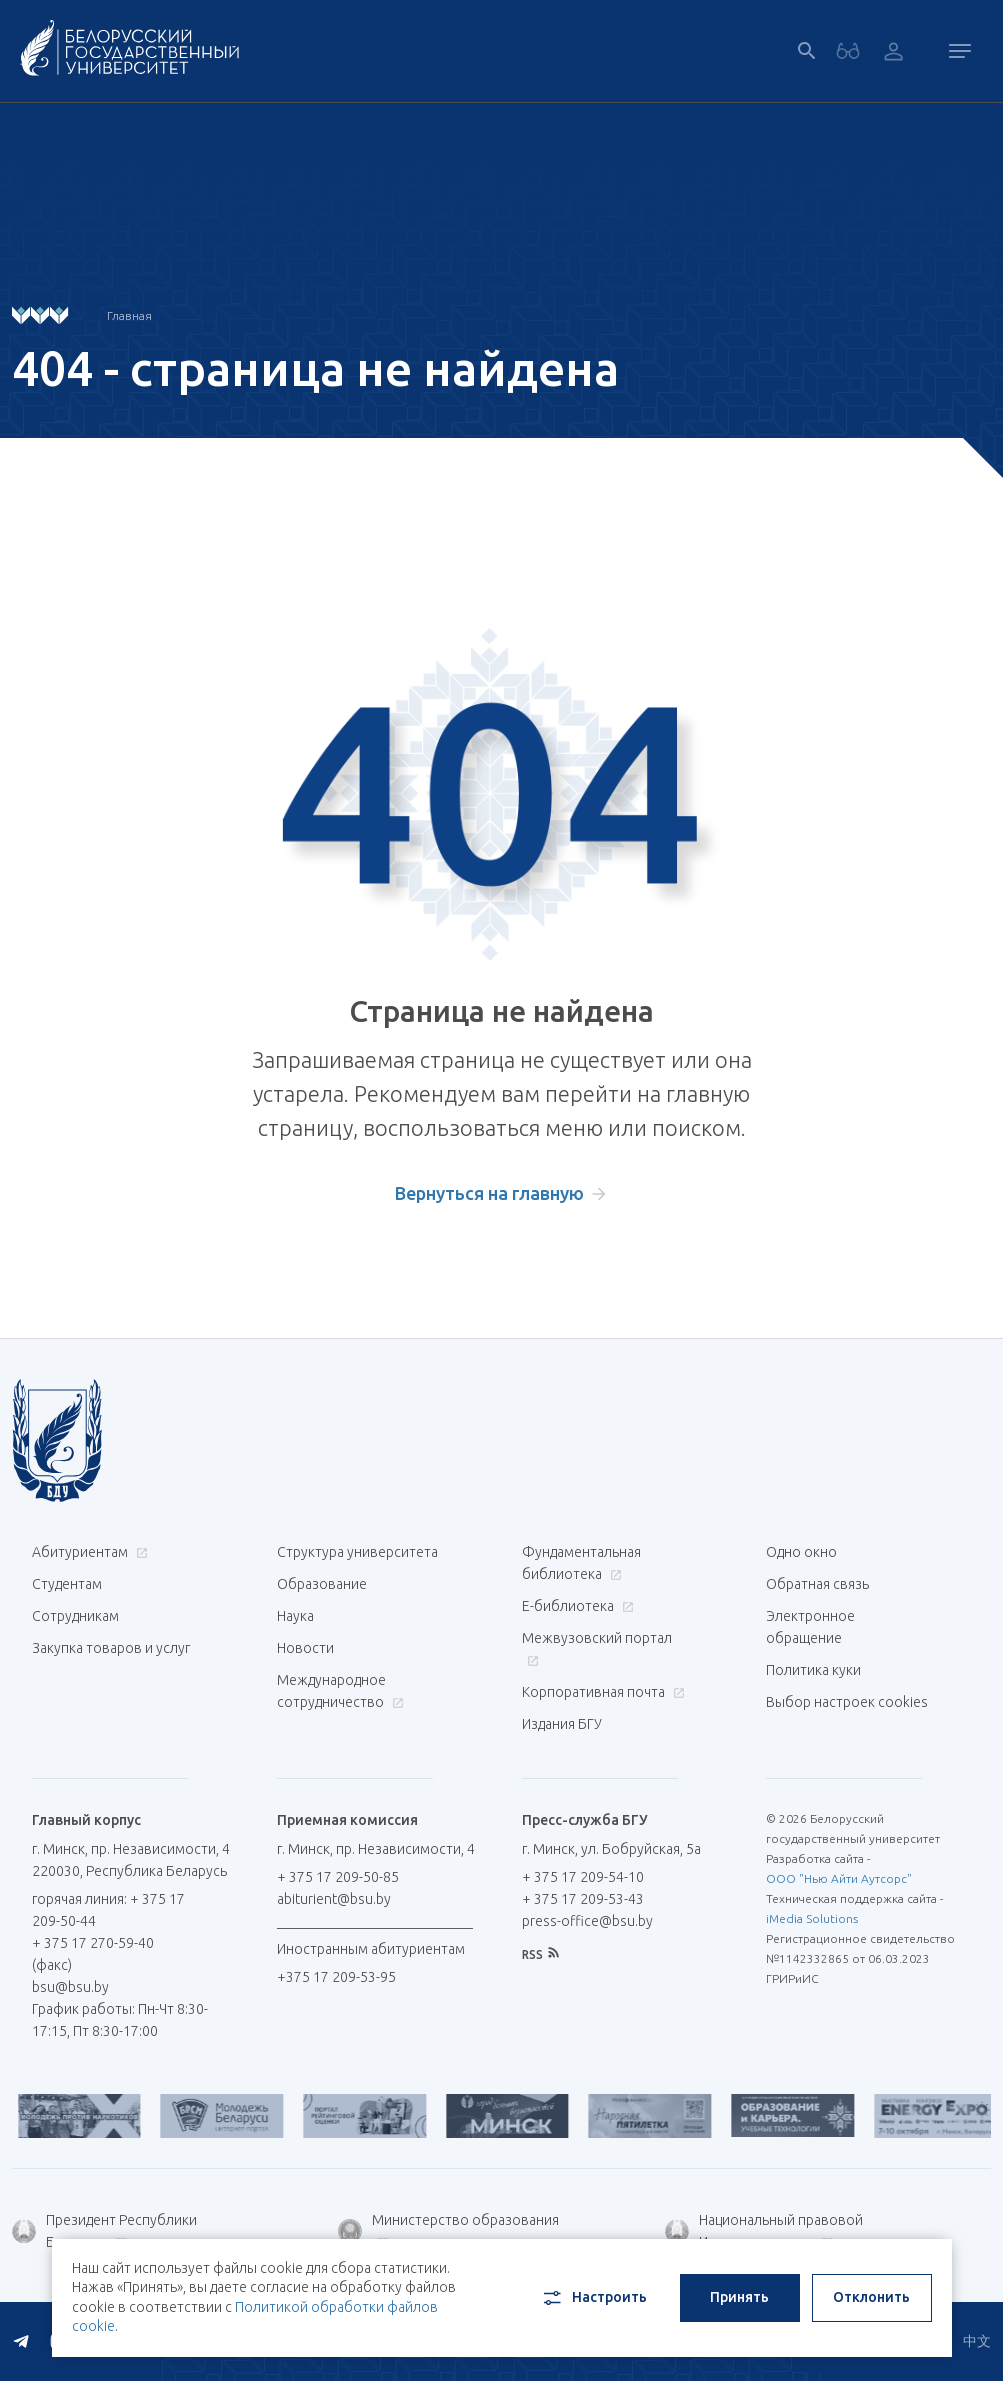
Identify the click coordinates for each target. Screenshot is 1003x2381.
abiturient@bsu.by (334, 1899)
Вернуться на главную (489, 1193)
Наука (295, 1616)
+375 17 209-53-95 (336, 1977)
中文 (977, 2341)
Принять (739, 2297)
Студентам (67, 1584)
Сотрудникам (75, 1616)
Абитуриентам (87, 1552)
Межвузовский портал (597, 1648)
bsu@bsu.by (70, 1987)
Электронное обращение (810, 1627)
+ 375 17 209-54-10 (583, 1877)
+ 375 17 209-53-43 (583, 1899)
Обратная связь (817, 1584)
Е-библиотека (575, 1606)
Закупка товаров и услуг (111, 1648)
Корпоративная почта (601, 1692)
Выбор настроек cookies (847, 1702)
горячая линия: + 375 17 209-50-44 (108, 1910)
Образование (322, 1584)
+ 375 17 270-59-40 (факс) (93, 1954)
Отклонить (871, 2297)
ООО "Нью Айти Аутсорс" (839, 1878)
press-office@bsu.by (587, 1921)
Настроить (593, 2298)
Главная (129, 315)
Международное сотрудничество (340, 1691)
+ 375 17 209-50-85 (338, 1877)
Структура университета (357, 1552)
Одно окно (801, 1552)
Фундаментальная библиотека (581, 1563)
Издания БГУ (562, 1724)
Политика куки (813, 1670)
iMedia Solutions (812, 1918)
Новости (305, 1648)
